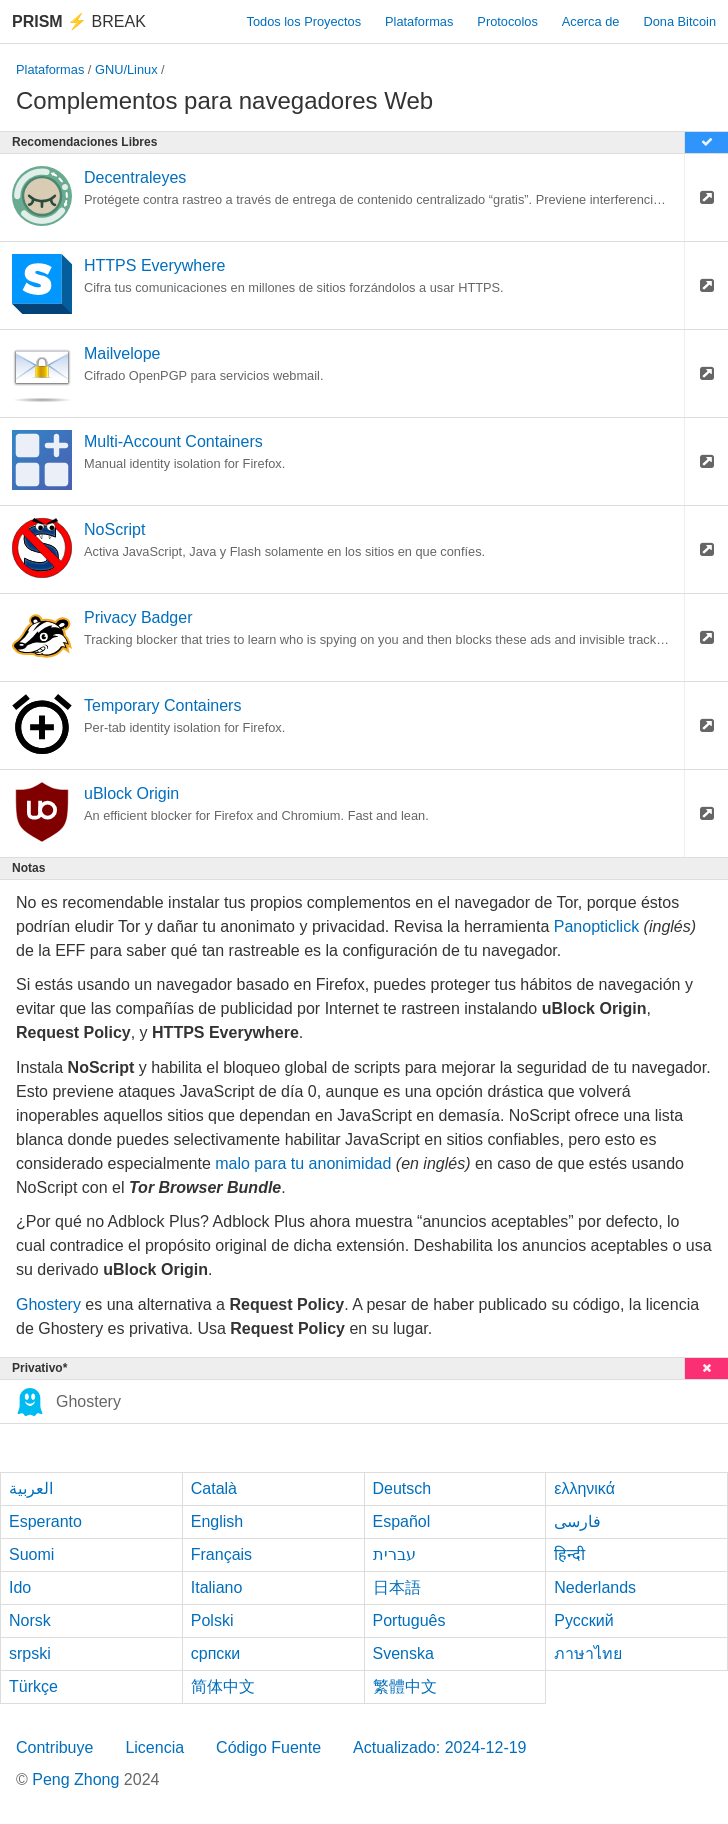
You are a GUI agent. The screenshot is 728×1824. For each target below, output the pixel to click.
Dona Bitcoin (679, 21)
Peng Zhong (78, 1779)
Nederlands (595, 1587)
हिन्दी (569, 1554)
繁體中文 (405, 1686)
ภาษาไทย (588, 1653)
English (217, 1521)
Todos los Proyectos (304, 21)
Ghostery (48, 1304)
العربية (31, 1488)
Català (214, 1488)
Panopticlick (596, 926)
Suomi (31, 1554)
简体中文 (223, 1686)
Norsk (30, 1620)
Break (79, 21)
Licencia (154, 1747)
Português (409, 1620)
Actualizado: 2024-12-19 (439, 1747)
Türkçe (33, 1686)
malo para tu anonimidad (303, 1163)
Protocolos (507, 21)
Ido (20, 1587)
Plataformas (419, 21)
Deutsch (402, 1488)
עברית (394, 1554)
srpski (30, 1653)
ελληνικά (584, 1488)
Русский (583, 1620)
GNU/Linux (126, 69)
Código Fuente (268, 1747)
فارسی (577, 1521)
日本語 (397, 1587)
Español (402, 1521)
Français (221, 1554)
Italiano (217, 1587)
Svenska (403, 1653)
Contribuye (54, 1747)
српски (216, 1653)
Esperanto (45, 1521)
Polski (212, 1620)
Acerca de (591, 21)
